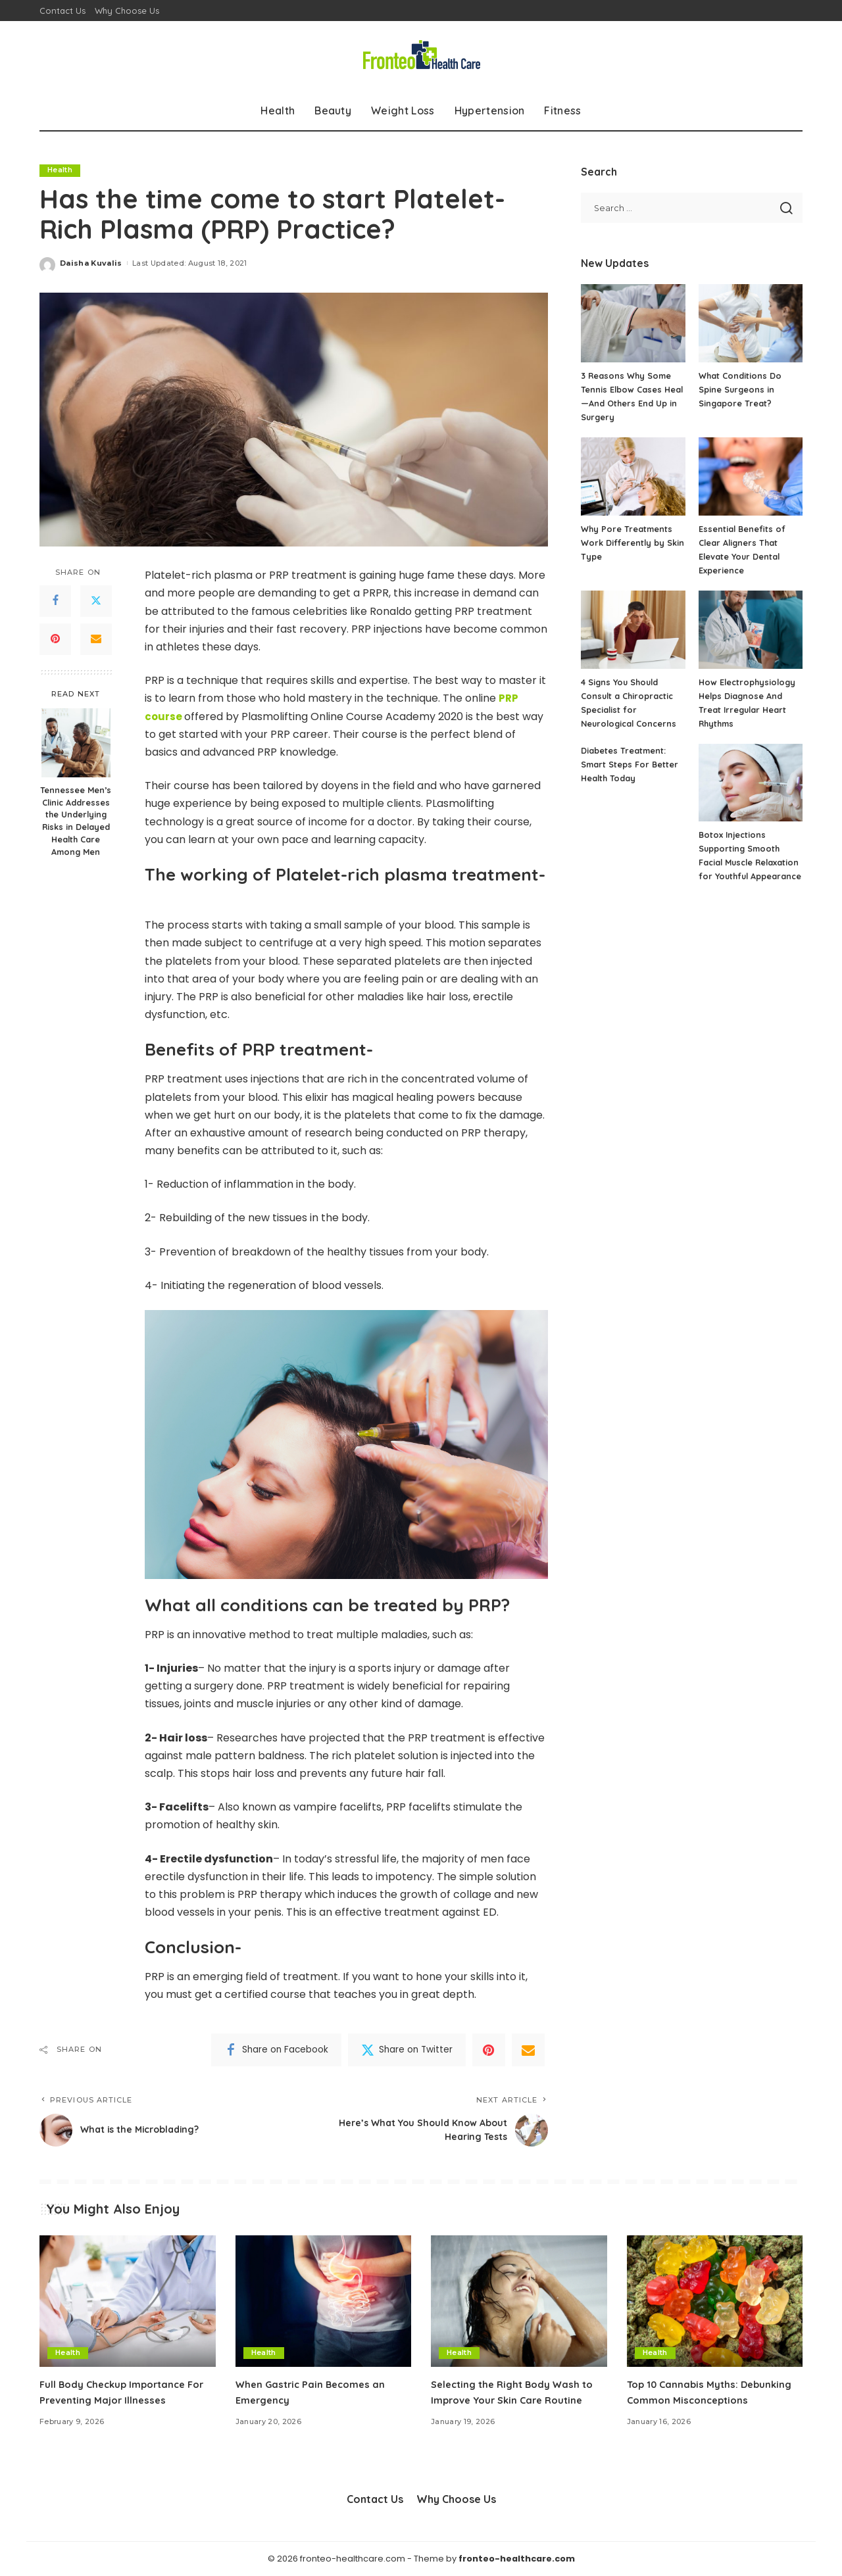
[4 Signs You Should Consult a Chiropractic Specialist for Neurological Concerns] (633, 630)
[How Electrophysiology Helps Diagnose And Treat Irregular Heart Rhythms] (751, 630)
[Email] (96, 639)
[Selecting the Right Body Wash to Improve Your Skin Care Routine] (519, 2301)
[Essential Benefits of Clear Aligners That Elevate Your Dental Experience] (751, 476)
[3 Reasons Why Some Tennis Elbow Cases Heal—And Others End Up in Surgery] (633, 323)
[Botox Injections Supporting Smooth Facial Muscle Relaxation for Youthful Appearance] (751, 783)
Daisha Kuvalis (91, 263)
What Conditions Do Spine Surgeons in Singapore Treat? (740, 389)
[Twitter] (96, 601)
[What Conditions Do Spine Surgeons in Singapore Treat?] (751, 323)
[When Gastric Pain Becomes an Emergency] (323, 2301)
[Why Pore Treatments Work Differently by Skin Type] (633, 476)
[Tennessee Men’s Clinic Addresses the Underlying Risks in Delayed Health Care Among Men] (76, 742)
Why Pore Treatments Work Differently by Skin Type (633, 542)
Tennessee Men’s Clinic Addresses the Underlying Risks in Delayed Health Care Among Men (75, 821)
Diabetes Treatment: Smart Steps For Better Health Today (630, 764)
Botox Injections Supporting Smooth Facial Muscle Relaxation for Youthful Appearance (749, 862)
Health (59, 170)
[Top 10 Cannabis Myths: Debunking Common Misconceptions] (715, 2301)
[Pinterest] (55, 639)
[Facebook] (55, 601)
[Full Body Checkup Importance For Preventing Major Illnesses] (127, 2301)
